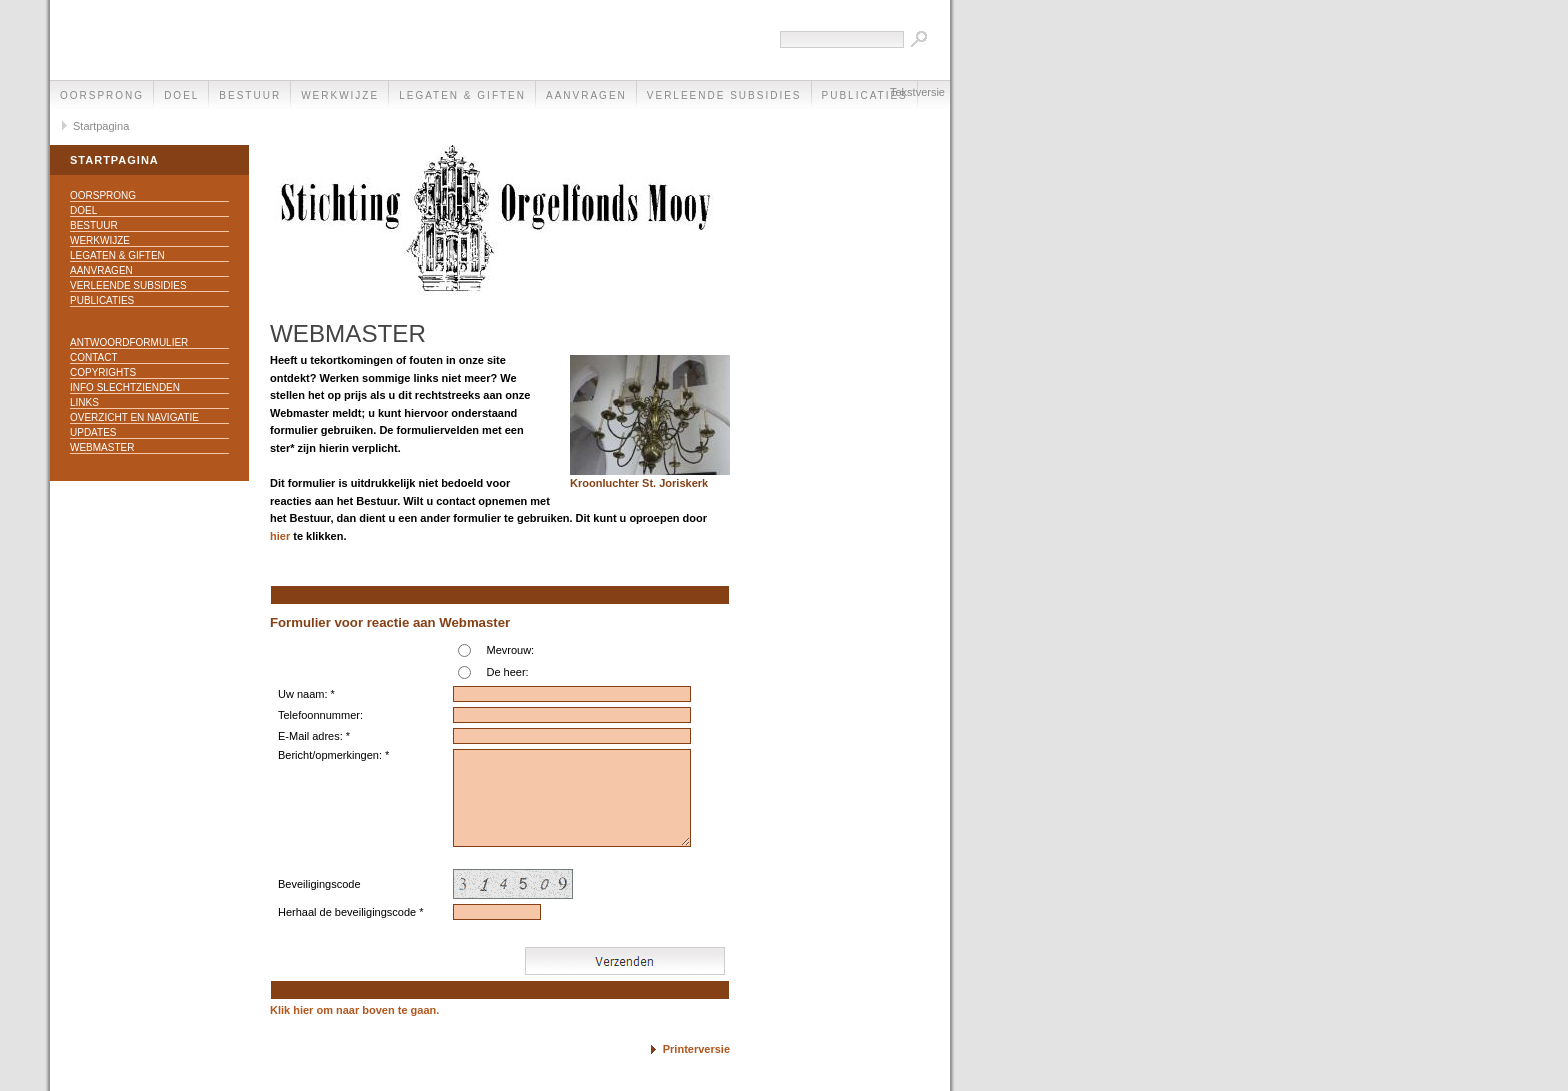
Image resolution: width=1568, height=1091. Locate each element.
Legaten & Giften (462, 95)
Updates (93, 432)
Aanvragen (586, 95)
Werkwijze (340, 95)
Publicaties (102, 300)
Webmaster (102, 447)
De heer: (507, 672)
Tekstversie (917, 92)
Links (84, 402)
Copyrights (103, 372)
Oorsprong (102, 95)
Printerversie (696, 1049)
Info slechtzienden (125, 387)
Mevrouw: (510, 650)
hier (280, 536)
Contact (94, 357)
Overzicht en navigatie (134, 417)
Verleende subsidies (724, 95)
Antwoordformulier (129, 342)
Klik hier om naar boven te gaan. (354, 1010)
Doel (181, 95)
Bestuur (250, 95)
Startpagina (101, 126)
